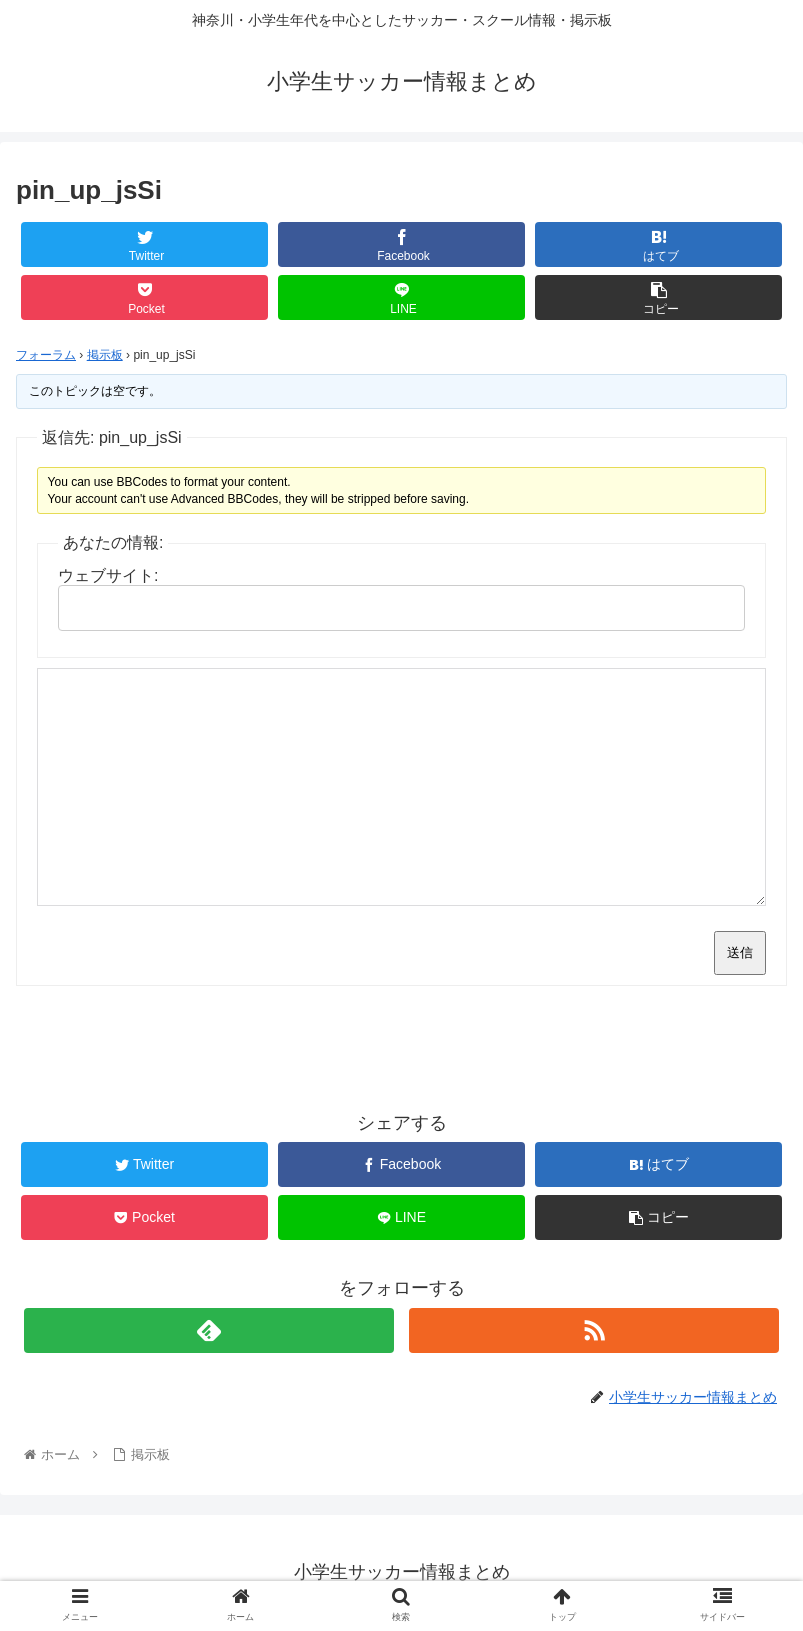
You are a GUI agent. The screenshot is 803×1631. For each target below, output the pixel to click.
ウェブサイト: (108, 575)
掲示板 (105, 355)
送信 (740, 952)
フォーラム (46, 355)
